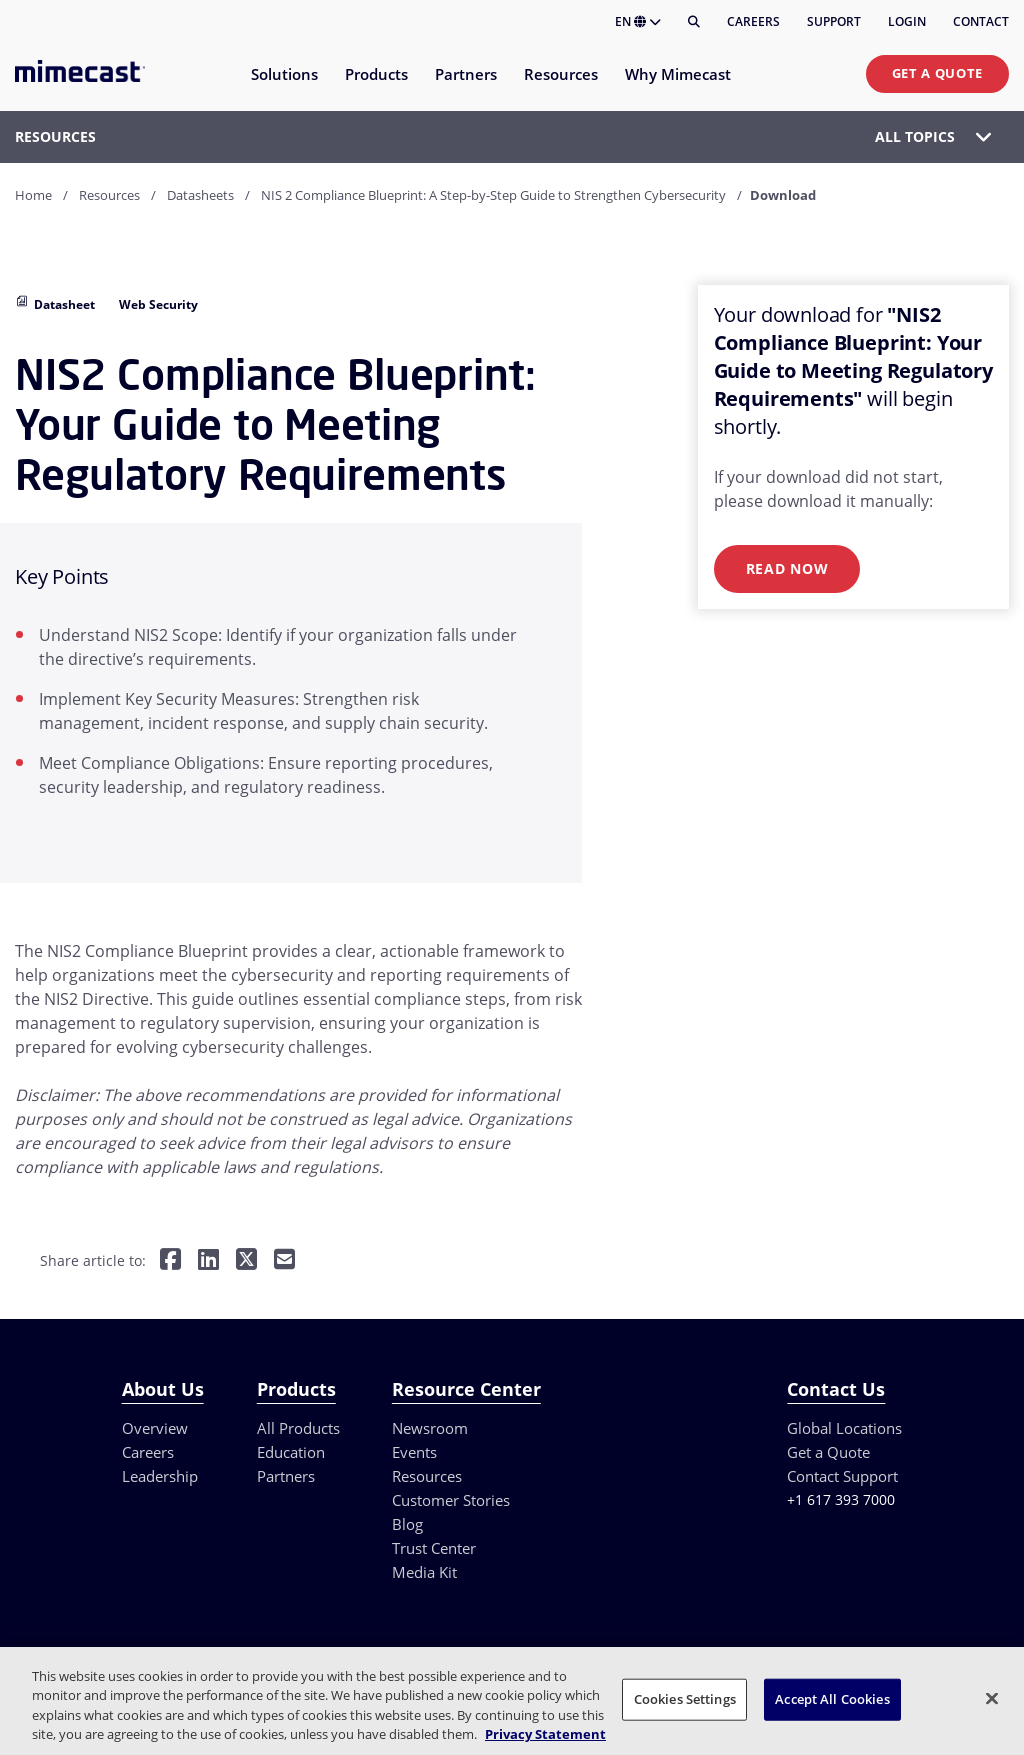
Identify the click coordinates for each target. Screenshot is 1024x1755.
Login (907, 21)
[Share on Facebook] (170, 1261)
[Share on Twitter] (246, 1261)
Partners (286, 1476)
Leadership (160, 1476)
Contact (981, 21)
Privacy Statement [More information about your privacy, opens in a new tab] (545, 1734)
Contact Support (842, 1476)
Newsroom (430, 1428)
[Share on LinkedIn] (208, 1261)
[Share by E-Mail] (284, 1261)
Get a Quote (937, 73)
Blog (407, 1524)
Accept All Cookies (832, 1699)
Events (414, 1452)
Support (834, 21)
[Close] (992, 1698)
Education (291, 1452)
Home (33, 195)
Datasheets (200, 195)
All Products (298, 1428)
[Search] (694, 22)
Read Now (787, 568)
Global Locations (844, 1428)
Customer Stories (451, 1500)
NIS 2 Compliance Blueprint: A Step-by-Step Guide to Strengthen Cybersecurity (493, 195)
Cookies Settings (685, 1699)
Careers (753, 21)
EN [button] (638, 21)
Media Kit (424, 1572)
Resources (109, 195)
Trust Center (434, 1548)
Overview (155, 1428)
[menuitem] (283, 86)
